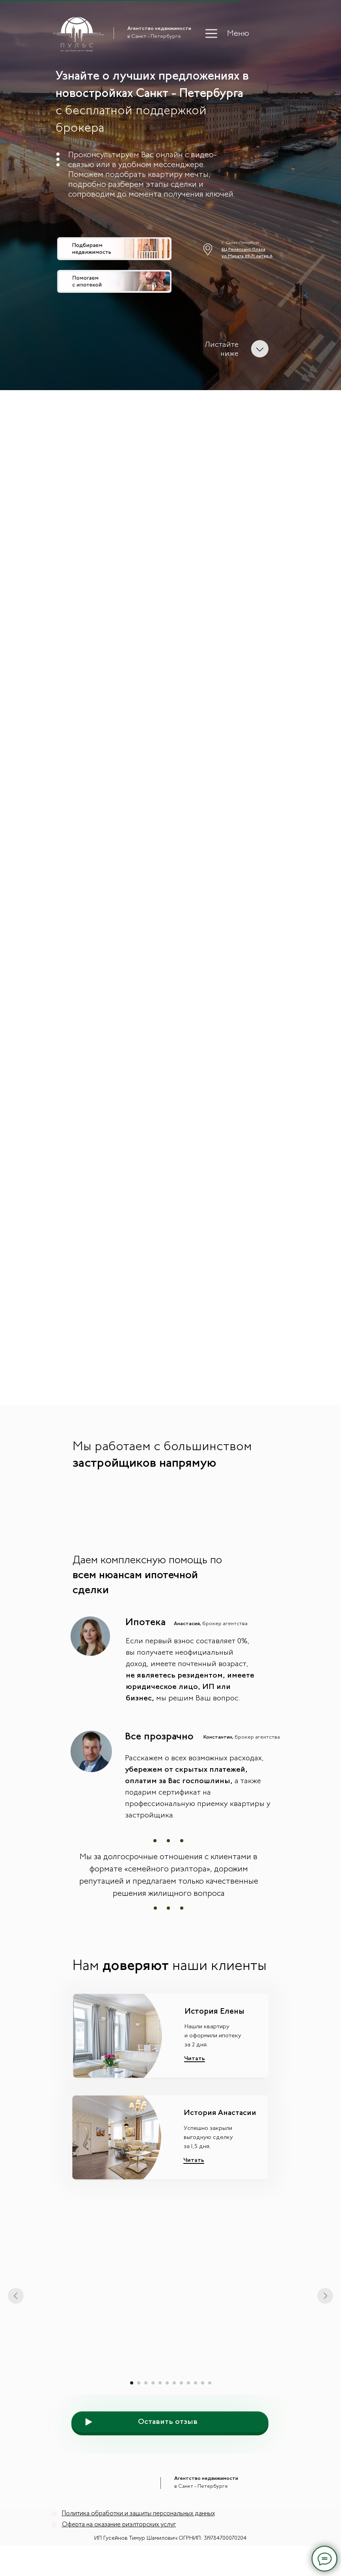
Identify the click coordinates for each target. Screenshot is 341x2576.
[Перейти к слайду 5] (160, 2401)
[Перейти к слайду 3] (145, 2401)
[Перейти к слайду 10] (195, 2401)
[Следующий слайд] (327, 1519)
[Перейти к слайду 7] (174, 2401)
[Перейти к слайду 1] (131, 2401)
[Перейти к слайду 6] (167, 2401)
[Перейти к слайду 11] (202, 2401)
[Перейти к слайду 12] (209, 2401)
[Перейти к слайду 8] (181, 2401)
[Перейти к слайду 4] (153, 2401)
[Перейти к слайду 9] (188, 2401)
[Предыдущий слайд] (14, 1519)
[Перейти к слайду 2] (138, 2401)
